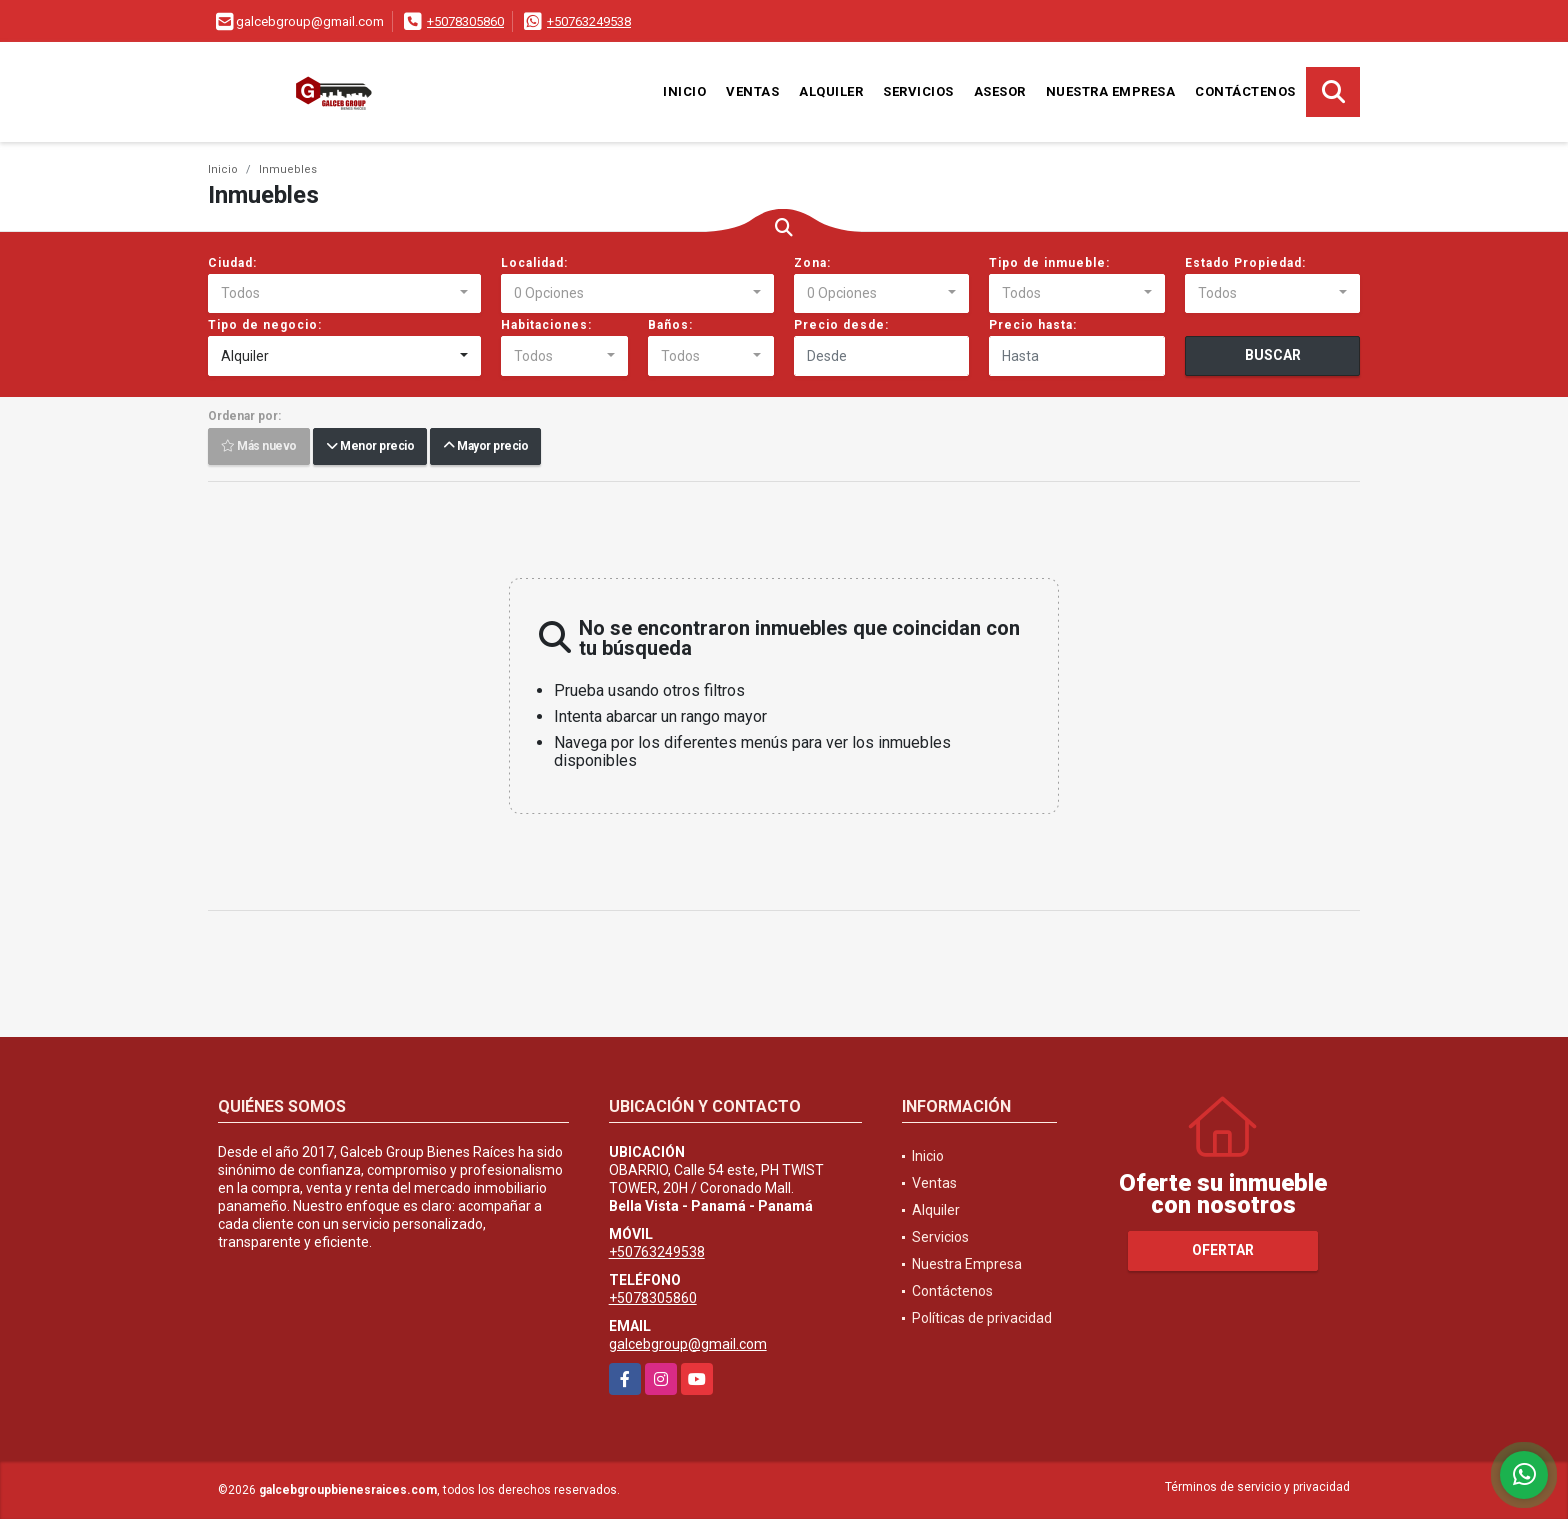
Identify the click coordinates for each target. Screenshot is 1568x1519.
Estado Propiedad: (1245, 263)
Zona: (812, 263)
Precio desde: (841, 325)
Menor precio (370, 447)
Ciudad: (232, 263)
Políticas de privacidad (982, 1318)
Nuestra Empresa (1111, 91)
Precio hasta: (1033, 325)
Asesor (1000, 91)
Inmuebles (288, 169)
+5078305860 (465, 21)
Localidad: (534, 263)
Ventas (752, 91)
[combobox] (344, 294)
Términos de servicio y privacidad (1257, 1487)
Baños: (670, 325)
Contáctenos (1245, 91)
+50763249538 (589, 21)
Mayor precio (485, 447)
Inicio (684, 91)
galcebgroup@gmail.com (688, 1344)
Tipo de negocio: (265, 325)
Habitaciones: (546, 325)
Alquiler (831, 91)
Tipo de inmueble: (1049, 263)
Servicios (918, 91)
